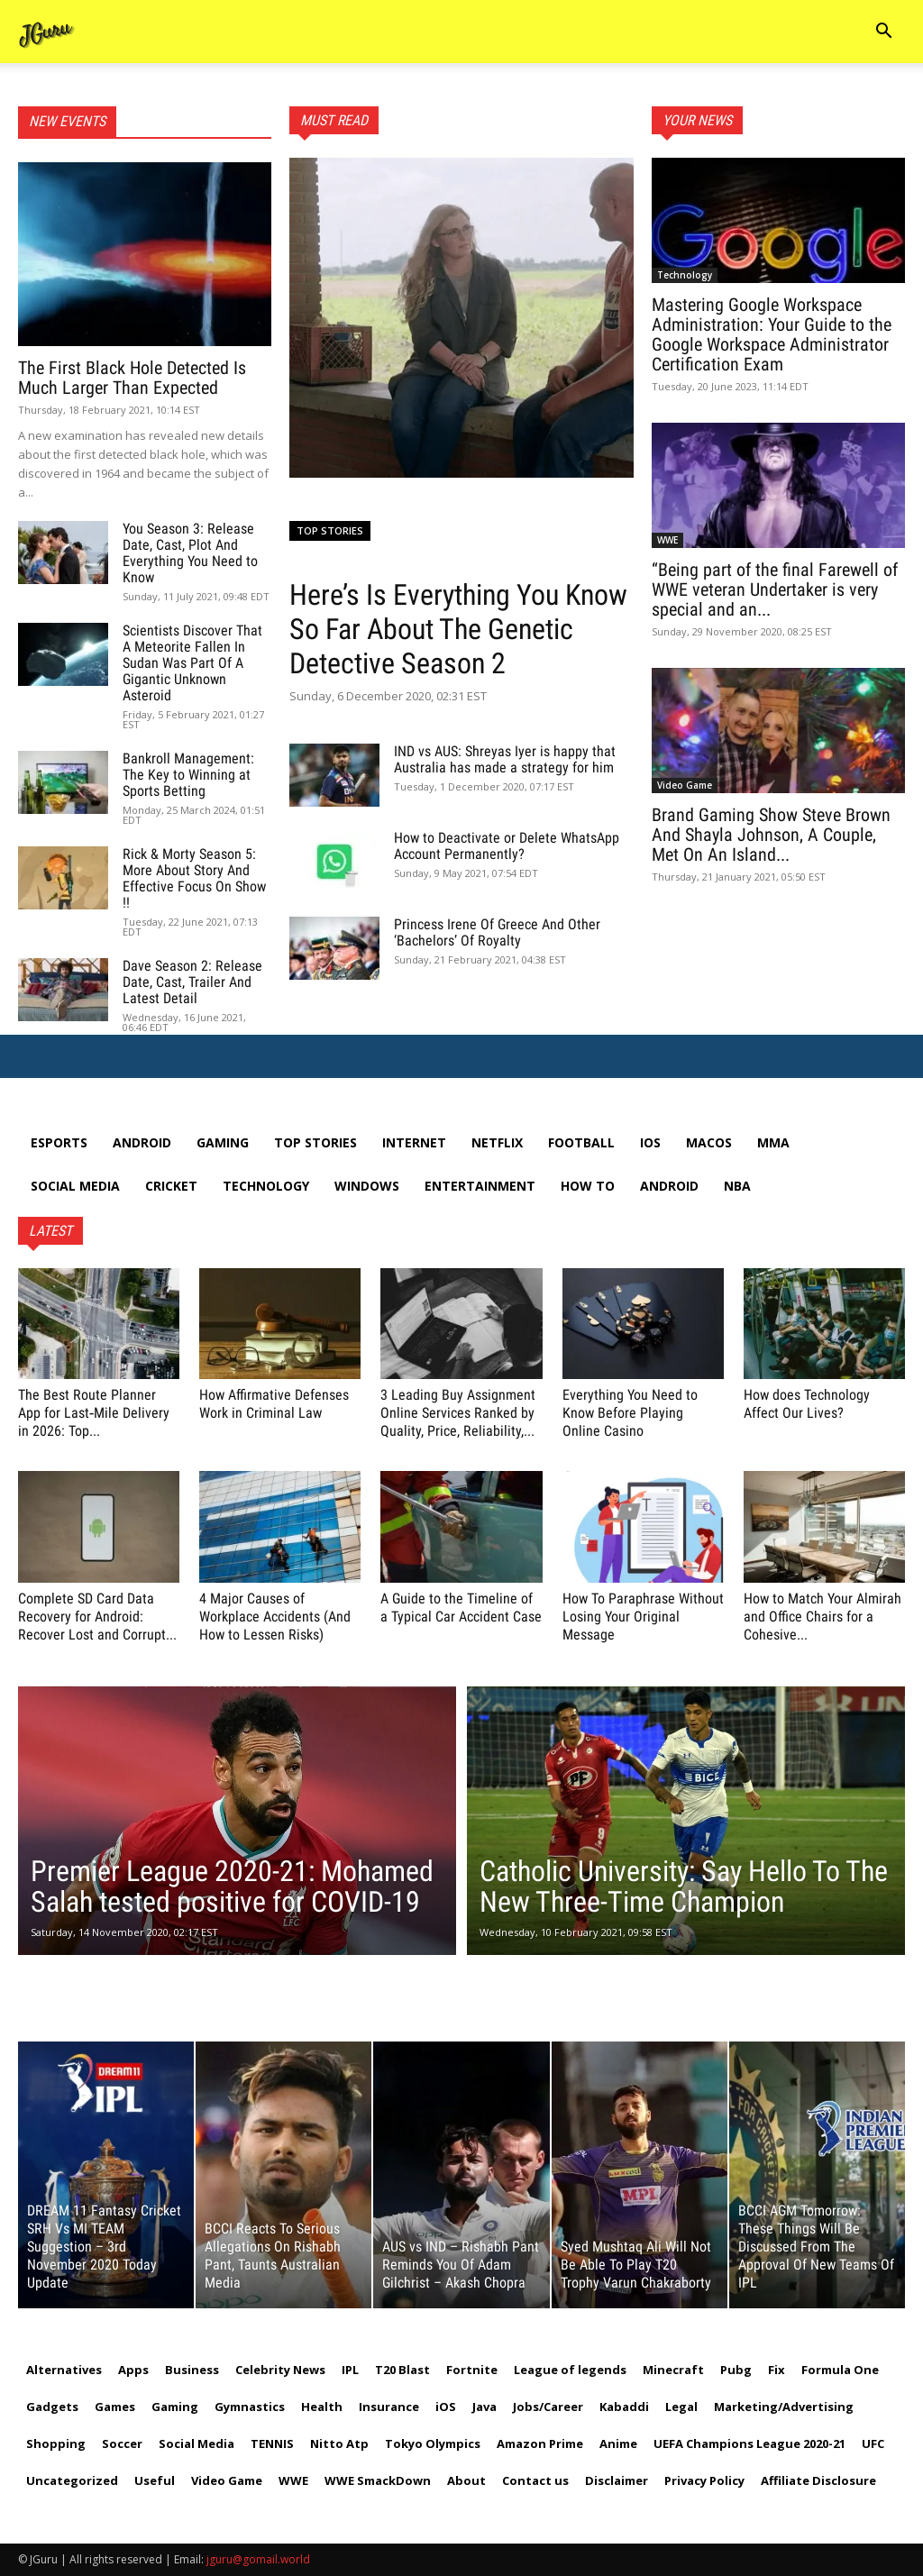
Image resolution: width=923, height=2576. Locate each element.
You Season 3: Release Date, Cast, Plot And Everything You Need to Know (190, 553)
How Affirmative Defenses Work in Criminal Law (274, 1403)
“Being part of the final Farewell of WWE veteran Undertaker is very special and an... (775, 589)
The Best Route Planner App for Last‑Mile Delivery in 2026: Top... (93, 1412)
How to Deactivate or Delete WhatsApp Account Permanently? (506, 846)
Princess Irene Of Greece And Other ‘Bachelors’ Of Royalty (497, 932)
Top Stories (330, 530)
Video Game (684, 785)
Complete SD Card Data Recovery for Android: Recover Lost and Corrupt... (97, 1616)
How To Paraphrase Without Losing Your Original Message (643, 1616)
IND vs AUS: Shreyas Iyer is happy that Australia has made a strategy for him (505, 759)
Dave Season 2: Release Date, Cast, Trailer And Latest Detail (192, 982)
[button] (883, 32)
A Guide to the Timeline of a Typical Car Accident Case (461, 1607)
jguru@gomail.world (258, 2559)
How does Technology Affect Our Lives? (807, 1403)
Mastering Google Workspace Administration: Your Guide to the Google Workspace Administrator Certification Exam (771, 334)
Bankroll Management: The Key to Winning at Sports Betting (188, 774)
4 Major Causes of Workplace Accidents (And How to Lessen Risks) (275, 1616)
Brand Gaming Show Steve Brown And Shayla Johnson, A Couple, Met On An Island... (771, 834)
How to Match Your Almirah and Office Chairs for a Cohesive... (822, 1616)
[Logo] (47, 32)
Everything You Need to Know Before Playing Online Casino (630, 1412)
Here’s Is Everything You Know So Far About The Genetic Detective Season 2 (458, 629)
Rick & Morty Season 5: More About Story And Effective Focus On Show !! (194, 878)
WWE (667, 540)
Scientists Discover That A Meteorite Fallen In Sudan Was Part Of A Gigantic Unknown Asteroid (192, 663)
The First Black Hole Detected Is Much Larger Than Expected (132, 377)
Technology (684, 275)
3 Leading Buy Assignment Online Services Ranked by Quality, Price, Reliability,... (457, 1412)
